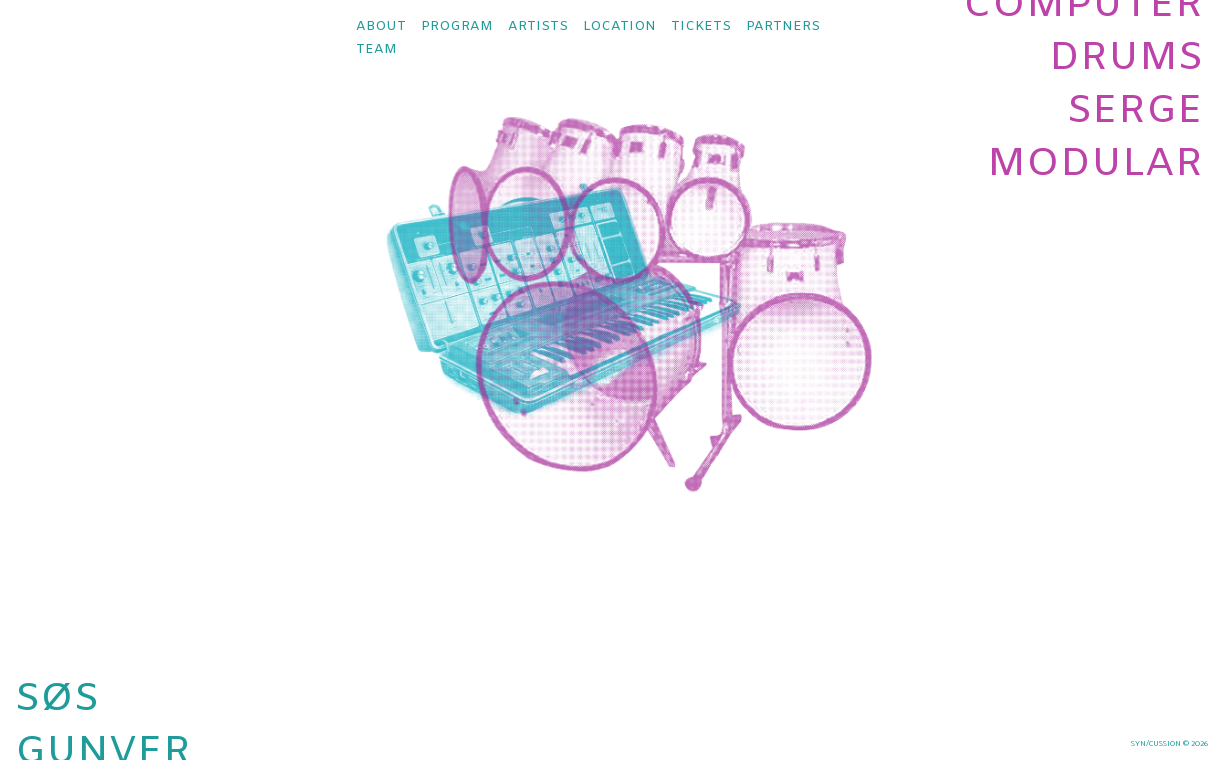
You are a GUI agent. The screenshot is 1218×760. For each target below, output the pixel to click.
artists (538, 26)
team (376, 49)
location (619, 26)
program (457, 26)
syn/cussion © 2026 (1169, 743)
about (381, 26)
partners (783, 26)
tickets (701, 26)
